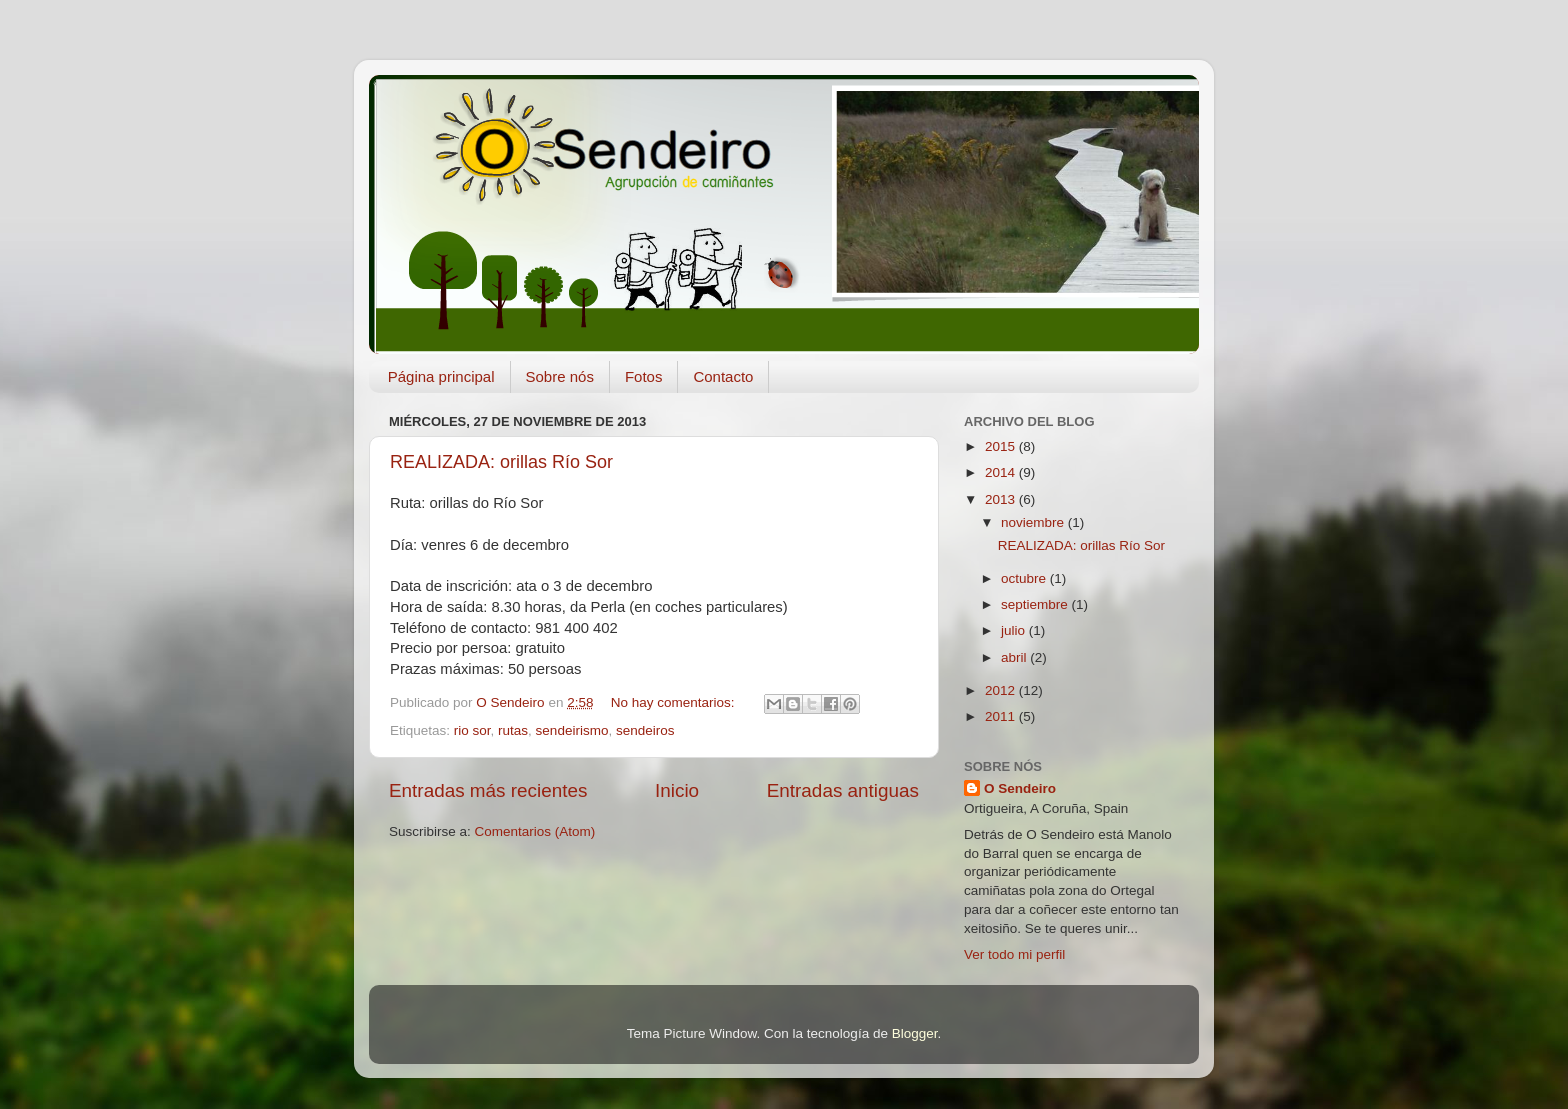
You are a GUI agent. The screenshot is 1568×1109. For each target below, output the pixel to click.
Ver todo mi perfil (1014, 954)
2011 (1002, 716)
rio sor (472, 730)
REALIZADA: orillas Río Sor (501, 462)
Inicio (677, 790)
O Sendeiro (1020, 788)
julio (1015, 630)
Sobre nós (560, 376)
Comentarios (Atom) (535, 831)
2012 (1002, 690)
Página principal (441, 376)
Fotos (644, 376)
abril (1015, 657)
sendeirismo (572, 730)
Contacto (723, 376)
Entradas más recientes (488, 790)
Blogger (915, 1033)
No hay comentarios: (675, 702)
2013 (1002, 499)
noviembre (1034, 522)
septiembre (1036, 604)
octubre (1025, 578)
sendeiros (645, 730)
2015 (1002, 446)
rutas (513, 730)
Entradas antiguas (843, 790)
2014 (1002, 472)
